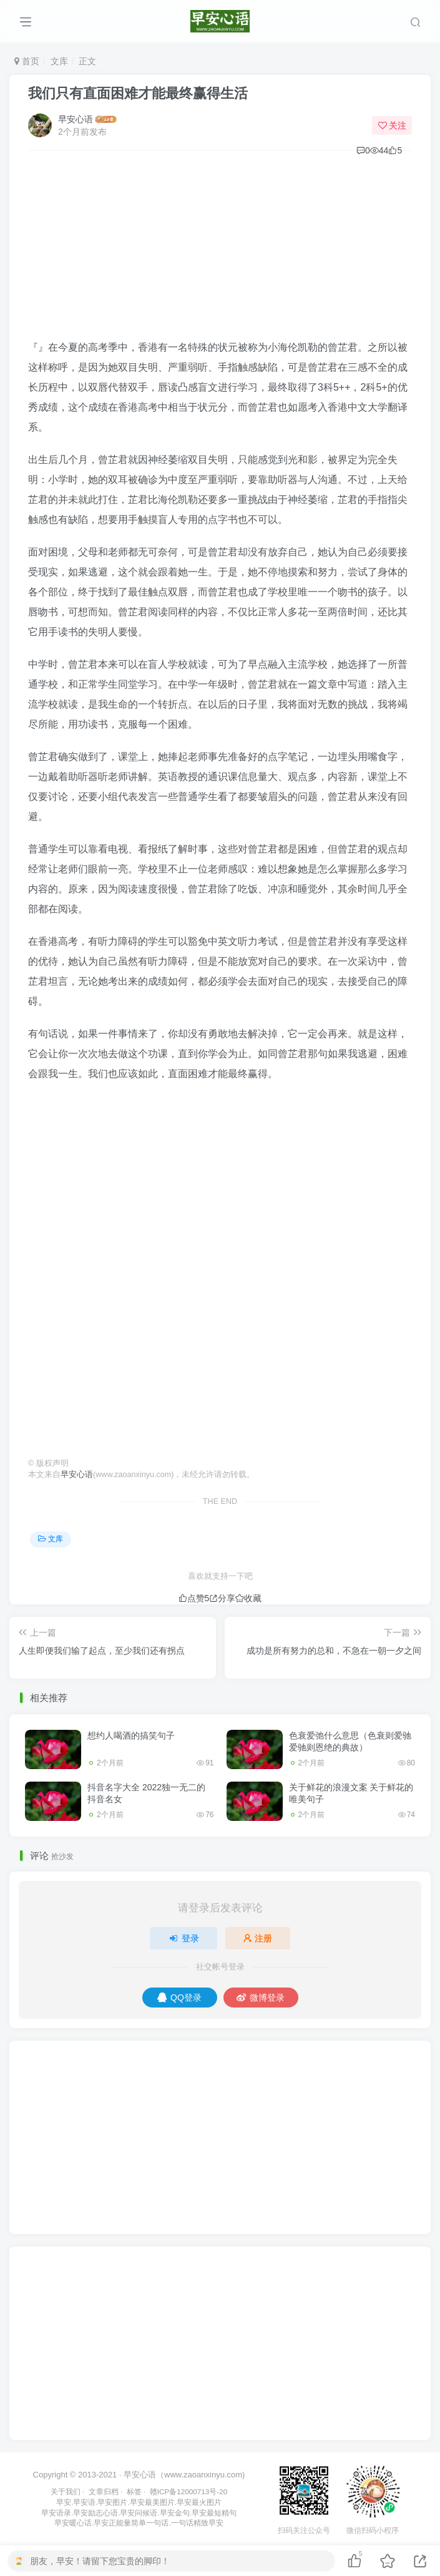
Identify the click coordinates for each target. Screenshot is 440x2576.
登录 (183, 1938)
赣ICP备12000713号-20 (188, 2491)
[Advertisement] (220, 250)
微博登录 (261, 1998)
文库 (59, 61)
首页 (26, 61)
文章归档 (104, 2491)
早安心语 (75, 119)
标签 (134, 2491)
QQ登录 (179, 1998)
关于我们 (66, 2491)
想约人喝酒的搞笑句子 (131, 1735)
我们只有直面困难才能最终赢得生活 (138, 93)
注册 (257, 1938)
